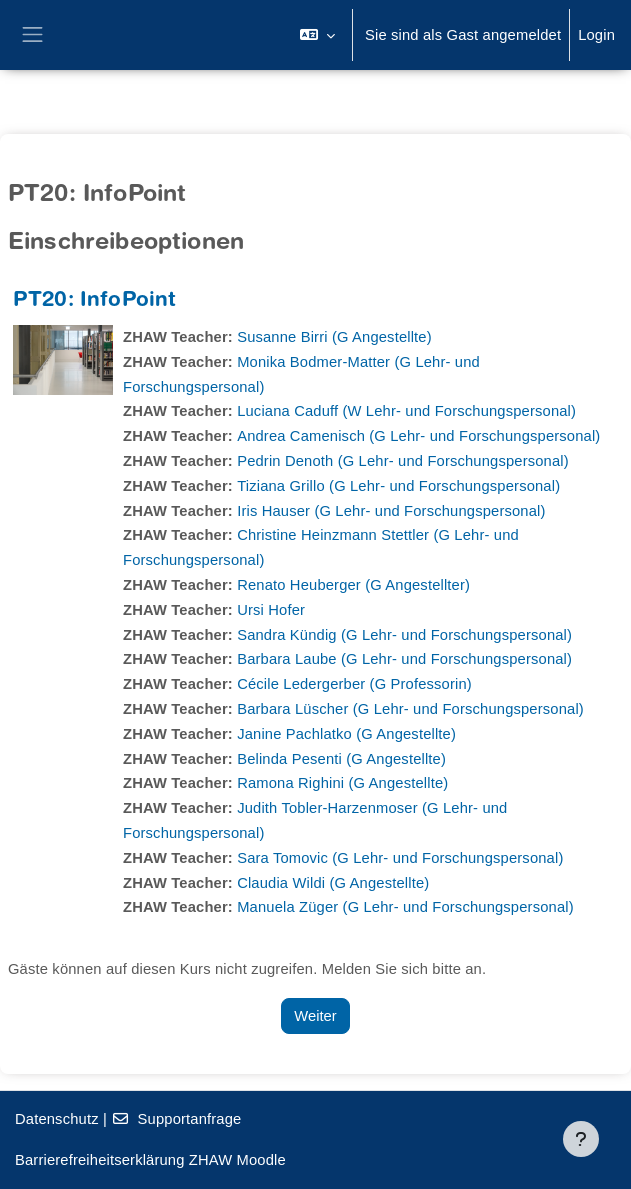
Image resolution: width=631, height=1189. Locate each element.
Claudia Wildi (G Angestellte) (333, 883)
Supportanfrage (176, 1119)
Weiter (315, 1016)
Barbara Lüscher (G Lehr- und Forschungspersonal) (410, 709)
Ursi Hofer (271, 610)
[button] (317, 35)
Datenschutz (57, 1119)
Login (596, 35)
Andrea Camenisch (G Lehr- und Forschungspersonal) (418, 436)
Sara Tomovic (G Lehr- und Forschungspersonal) (400, 858)
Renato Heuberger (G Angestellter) (353, 585)
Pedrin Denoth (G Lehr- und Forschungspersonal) (403, 461)
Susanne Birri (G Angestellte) (334, 337)
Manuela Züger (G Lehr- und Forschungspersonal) (405, 907)
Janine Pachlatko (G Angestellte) (346, 734)
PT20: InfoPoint (94, 301)
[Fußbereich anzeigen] (581, 1139)
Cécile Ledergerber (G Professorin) (354, 684)
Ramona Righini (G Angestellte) (342, 783)
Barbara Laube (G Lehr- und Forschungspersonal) (404, 659)
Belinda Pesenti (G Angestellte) (341, 759)
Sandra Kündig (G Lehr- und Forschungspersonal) (404, 635)
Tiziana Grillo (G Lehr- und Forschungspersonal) (398, 486)
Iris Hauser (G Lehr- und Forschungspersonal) (391, 511)
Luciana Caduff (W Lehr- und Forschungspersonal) (406, 411)
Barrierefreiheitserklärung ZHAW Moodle (150, 1160)
